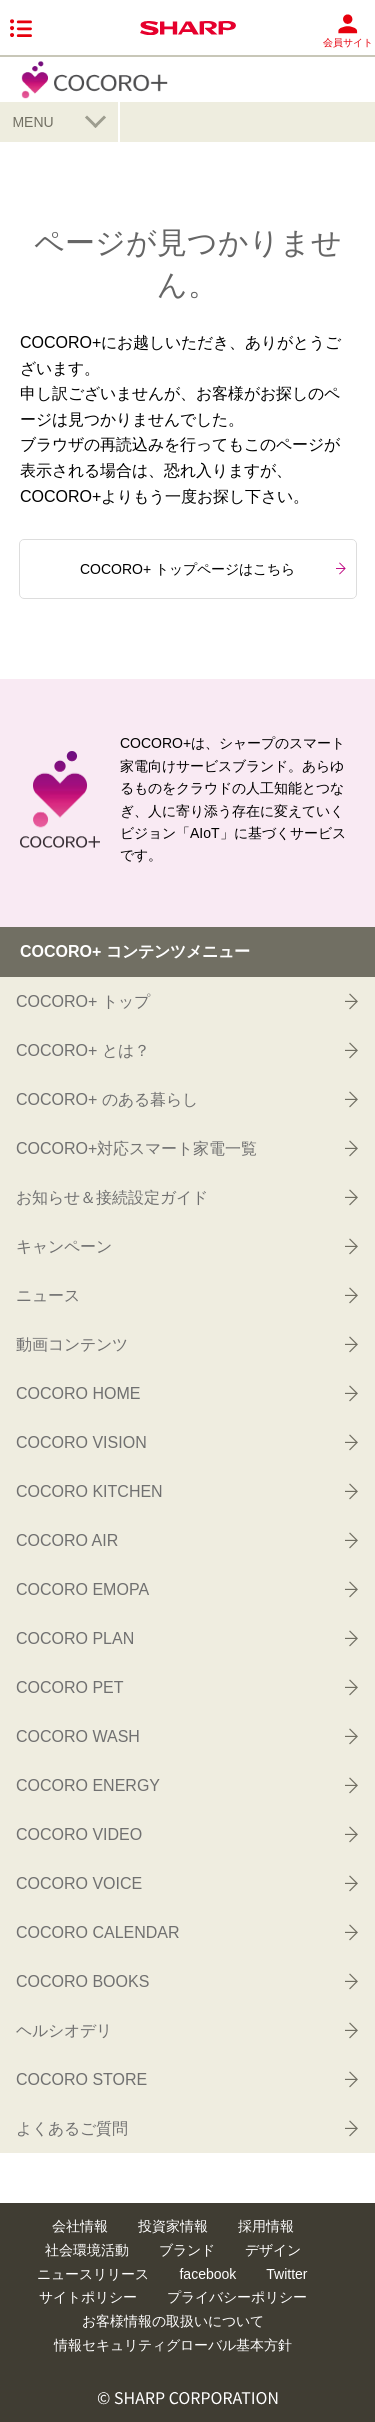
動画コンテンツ (185, 1344)
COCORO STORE (185, 2079)
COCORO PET (185, 1687)
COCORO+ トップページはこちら (213, 569)
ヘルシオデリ (185, 2030)
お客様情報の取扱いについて (173, 2321)
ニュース (185, 1295)
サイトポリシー (88, 2297)
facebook (207, 2274)
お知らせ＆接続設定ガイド (185, 1197)
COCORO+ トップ (185, 1001)
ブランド (187, 2250)
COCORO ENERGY (185, 1785)
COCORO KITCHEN (185, 1491)
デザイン (273, 2250)
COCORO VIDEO (185, 1834)
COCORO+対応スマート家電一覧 (185, 1148)
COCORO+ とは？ (185, 1050)
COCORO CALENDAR (185, 1932)
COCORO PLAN (185, 1638)
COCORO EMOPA (185, 1589)
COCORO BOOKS (185, 1981)
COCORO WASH (185, 1736)
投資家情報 (173, 2226)
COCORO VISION (185, 1442)
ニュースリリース (93, 2274)
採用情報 (266, 2226)
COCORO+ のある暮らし (185, 1099)
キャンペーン (185, 1246)
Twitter (286, 2274)
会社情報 (80, 2226)
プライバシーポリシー (237, 2297)
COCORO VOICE (185, 1883)
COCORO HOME (185, 1393)
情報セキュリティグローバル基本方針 (173, 2345)
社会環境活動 (87, 2250)
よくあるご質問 (185, 2128)
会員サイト (347, 30)
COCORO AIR (185, 1540)
